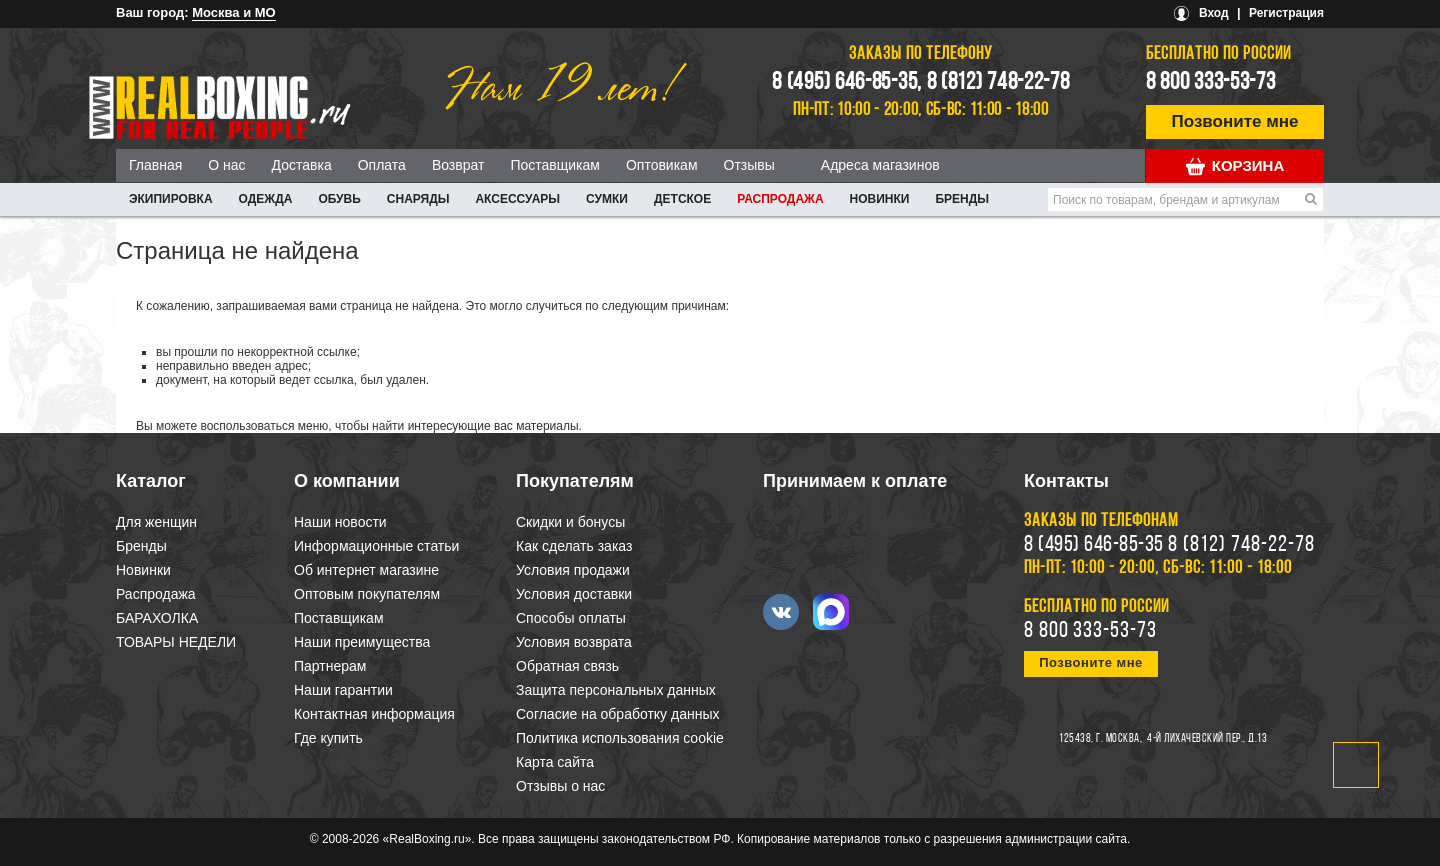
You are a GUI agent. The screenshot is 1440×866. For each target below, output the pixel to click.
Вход (1214, 13)
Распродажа (780, 199)
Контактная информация (374, 714)
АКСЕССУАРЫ (517, 199)
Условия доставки (574, 594)
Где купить (328, 738)
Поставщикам (555, 165)
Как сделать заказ (574, 546)
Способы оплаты (571, 618)
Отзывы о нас (560, 786)
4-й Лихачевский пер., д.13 (1207, 739)
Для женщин (156, 522)
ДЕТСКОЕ (682, 199)
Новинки (880, 199)
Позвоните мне (1235, 121)
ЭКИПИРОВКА (171, 199)
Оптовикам (662, 165)
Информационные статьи (376, 546)
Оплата (382, 165)
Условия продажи (573, 570)
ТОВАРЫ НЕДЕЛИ (176, 642)
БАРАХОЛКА (157, 618)
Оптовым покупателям (367, 594)
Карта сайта (555, 762)
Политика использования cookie (620, 738)
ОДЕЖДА (266, 199)
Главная (155, 165)
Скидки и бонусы (570, 522)
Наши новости (340, 522)
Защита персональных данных (616, 690)
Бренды (962, 199)
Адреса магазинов (880, 165)
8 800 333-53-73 (1211, 83)
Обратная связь (567, 666)
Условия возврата (574, 642)
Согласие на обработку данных (618, 714)
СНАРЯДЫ (418, 199)
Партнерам (330, 666)
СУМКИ (607, 199)
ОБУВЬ (339, 199)
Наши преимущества (362, 642)
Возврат (458, 165)
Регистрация (1286, 13)
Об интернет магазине (366, 570)
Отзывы (749, 165)
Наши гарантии (343, 690)
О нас (226, 165)
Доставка (302, 165)
